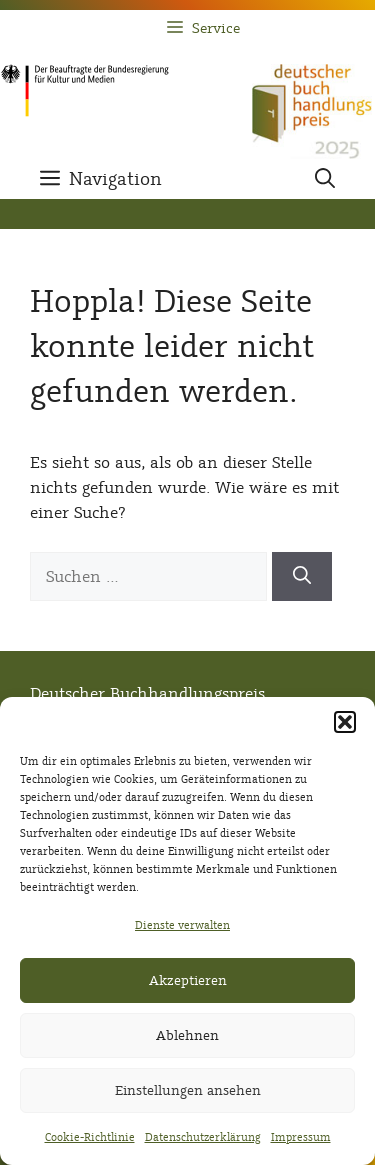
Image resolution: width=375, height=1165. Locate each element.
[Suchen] (302, 576)
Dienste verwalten (182, 925)
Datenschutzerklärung (203, 1137)
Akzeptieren (188, 980)
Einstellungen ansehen (188, 1090)
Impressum (301, 1137)
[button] (345, 722)
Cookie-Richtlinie (90, 1137)
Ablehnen (187, 1035)
